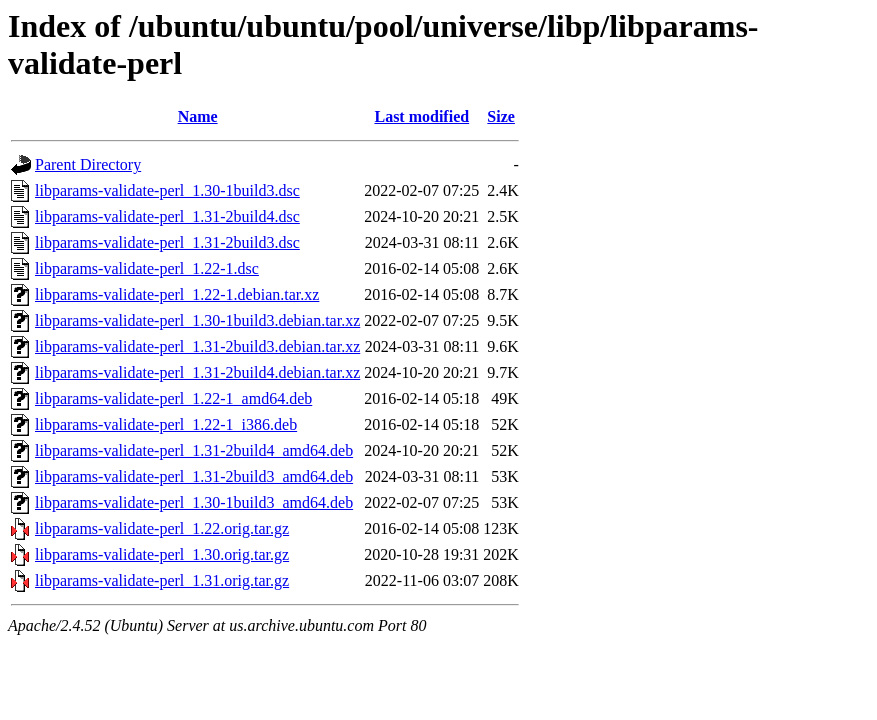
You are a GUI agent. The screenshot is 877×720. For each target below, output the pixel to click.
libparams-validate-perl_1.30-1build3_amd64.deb (194, 502)
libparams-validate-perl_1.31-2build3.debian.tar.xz (197, 346)
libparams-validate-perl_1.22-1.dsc (147, 268)
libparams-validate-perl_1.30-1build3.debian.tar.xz (197, 320)
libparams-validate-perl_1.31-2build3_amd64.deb (194, 476)
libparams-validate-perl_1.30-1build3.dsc (167, 190)
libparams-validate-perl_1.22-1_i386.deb (166, 424)
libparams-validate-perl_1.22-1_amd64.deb (173, 398)
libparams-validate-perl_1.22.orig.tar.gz (162, 528)
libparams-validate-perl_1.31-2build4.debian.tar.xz (197, 372)
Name (198, 116)
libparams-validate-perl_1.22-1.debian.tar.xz (177, 294)
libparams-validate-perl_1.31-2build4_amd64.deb (194, 450)
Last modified (421, 116)
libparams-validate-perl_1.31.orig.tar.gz (162, 580)
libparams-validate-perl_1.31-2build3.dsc (167, 242)
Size (501, 116)
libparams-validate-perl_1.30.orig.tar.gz (162, 554)
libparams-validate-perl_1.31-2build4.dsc (167, 216)
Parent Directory (88, 164)
